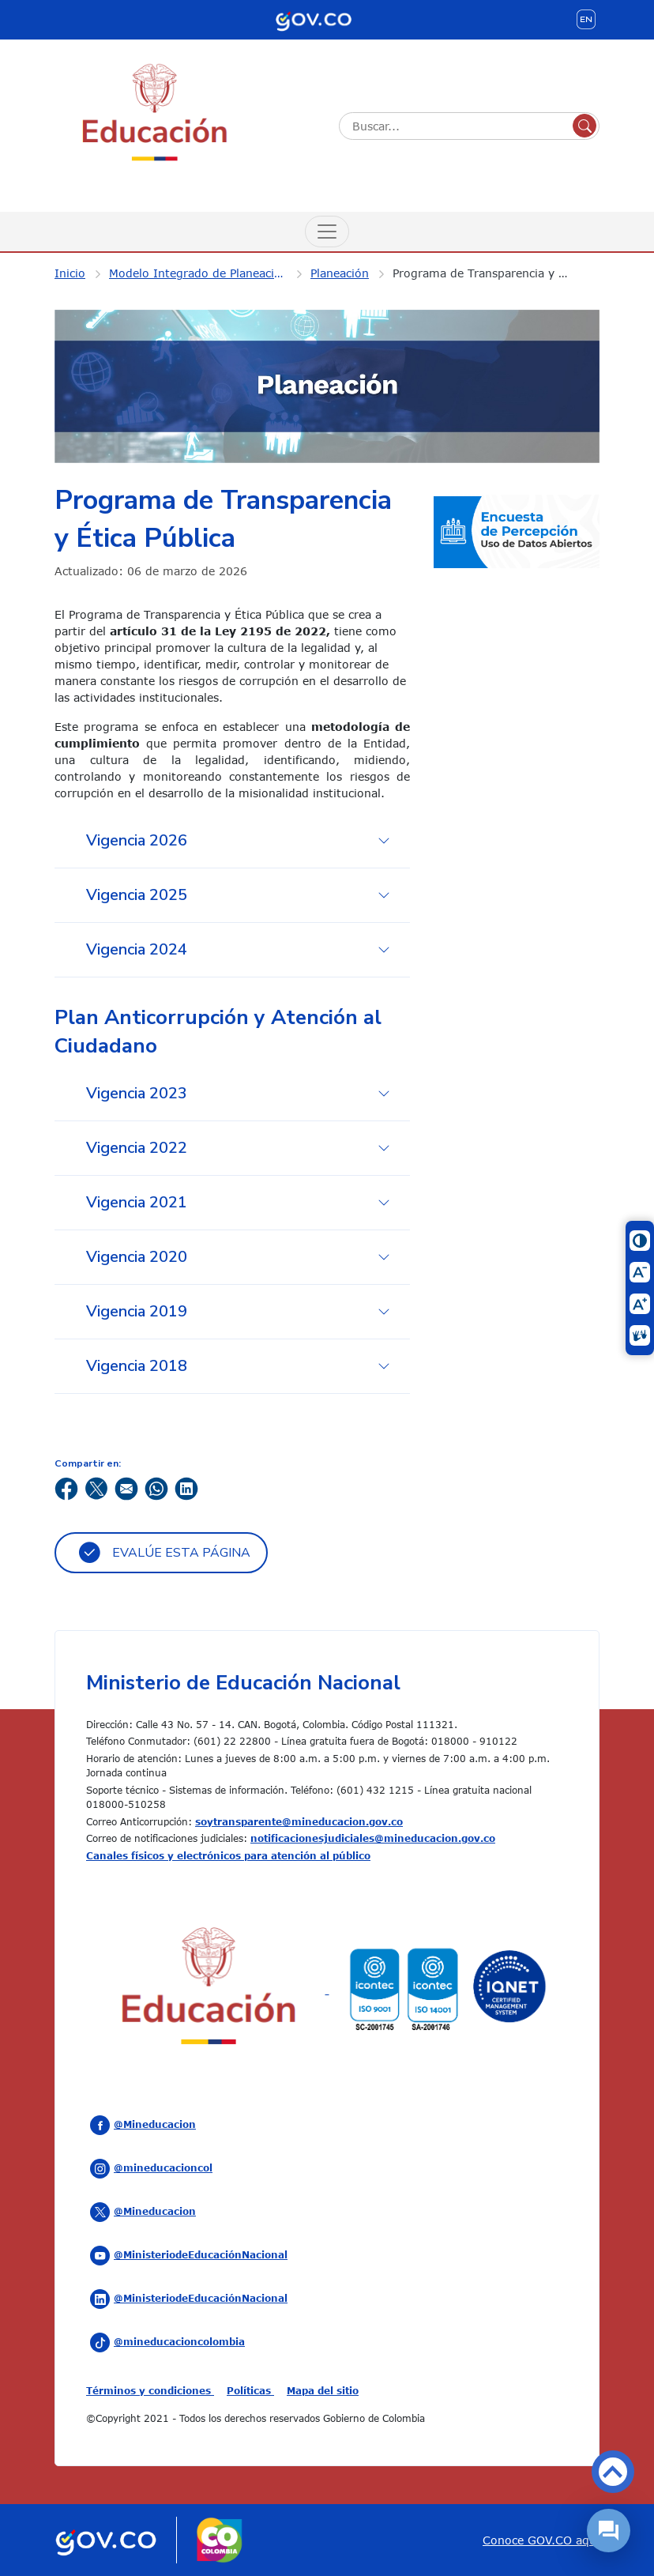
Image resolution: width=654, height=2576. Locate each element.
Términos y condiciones (150, 2390)
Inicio (69, 273)
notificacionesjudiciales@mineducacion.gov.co (372, 1837)
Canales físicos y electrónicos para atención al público (228, 1855)
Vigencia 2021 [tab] (136, 1202)
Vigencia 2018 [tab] (136, 1366)
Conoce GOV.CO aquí (541, 2540)
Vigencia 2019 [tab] (136, 1311)
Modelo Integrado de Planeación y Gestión (207, 273)
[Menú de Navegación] (327, 231)
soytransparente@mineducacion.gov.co (299, 1821)
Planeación (339, 273)
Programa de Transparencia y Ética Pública (491, 273)
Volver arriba (613, 2471)
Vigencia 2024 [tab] (136, 949)
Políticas (250, 2390)
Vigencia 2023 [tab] (136, 1093)
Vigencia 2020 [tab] (136, 1256)
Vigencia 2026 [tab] (136, 840)
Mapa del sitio (323, 2390)
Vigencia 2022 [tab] (136, 1147)
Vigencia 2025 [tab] (136, 895)
